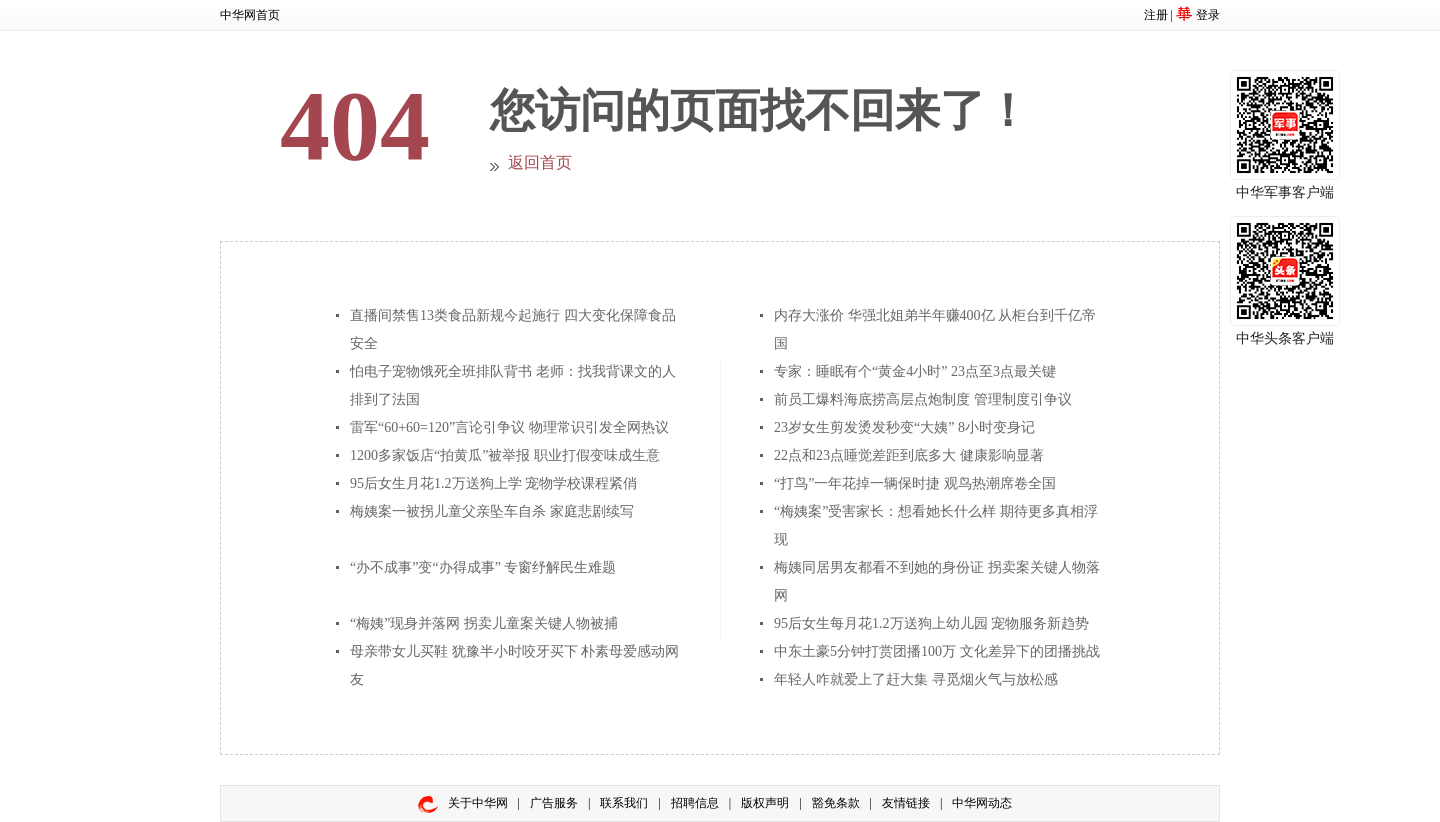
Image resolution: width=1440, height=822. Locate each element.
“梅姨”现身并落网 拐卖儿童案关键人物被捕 (484, 623)
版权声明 (765, 803)
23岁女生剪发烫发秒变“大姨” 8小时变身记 (904, 427)
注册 (1156, 15)
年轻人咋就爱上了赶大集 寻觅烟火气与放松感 (916, 679)
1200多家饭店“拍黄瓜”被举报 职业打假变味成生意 (505, 455)
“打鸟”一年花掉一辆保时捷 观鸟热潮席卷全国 (915, 483)
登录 (1208, 15)
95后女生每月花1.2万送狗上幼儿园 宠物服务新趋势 (931, 623)
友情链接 (906, 803)
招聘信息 (695, 803)
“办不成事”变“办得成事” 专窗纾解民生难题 (483, 567)
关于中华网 (478, 803)
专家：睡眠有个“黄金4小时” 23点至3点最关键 (915, 371)
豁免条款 (836, 803)
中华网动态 (982, 803)
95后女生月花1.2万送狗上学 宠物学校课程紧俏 (493, 483)
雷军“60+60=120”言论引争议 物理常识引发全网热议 (509, 427)
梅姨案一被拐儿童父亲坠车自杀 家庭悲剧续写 (492, 511)
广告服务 (554, 803)
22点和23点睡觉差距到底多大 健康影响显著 (909, 455)
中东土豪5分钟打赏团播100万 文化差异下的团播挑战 (937, 651)
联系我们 (624, 803)
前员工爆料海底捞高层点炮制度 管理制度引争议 (923, 399)
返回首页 (540, 162)
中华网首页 (250, 15)
